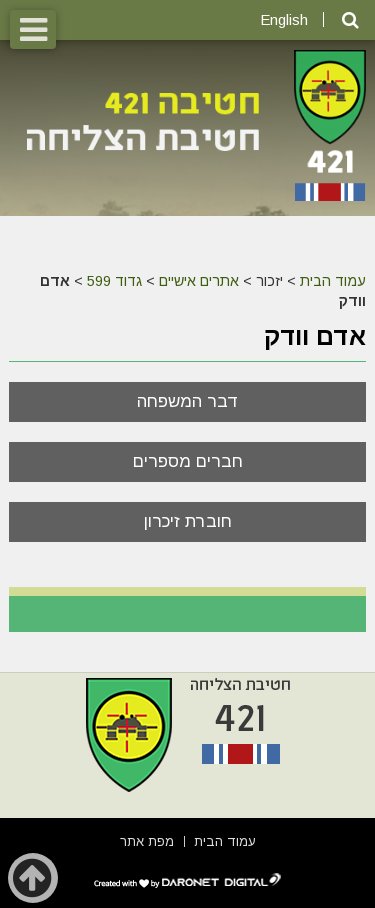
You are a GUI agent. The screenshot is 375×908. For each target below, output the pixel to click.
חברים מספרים (188, 461)
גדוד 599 (114, 281)
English (284, 19)
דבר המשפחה (188, 401)
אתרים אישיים (199, 281)
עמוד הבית (333, 281)
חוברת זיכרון (188, 521)
